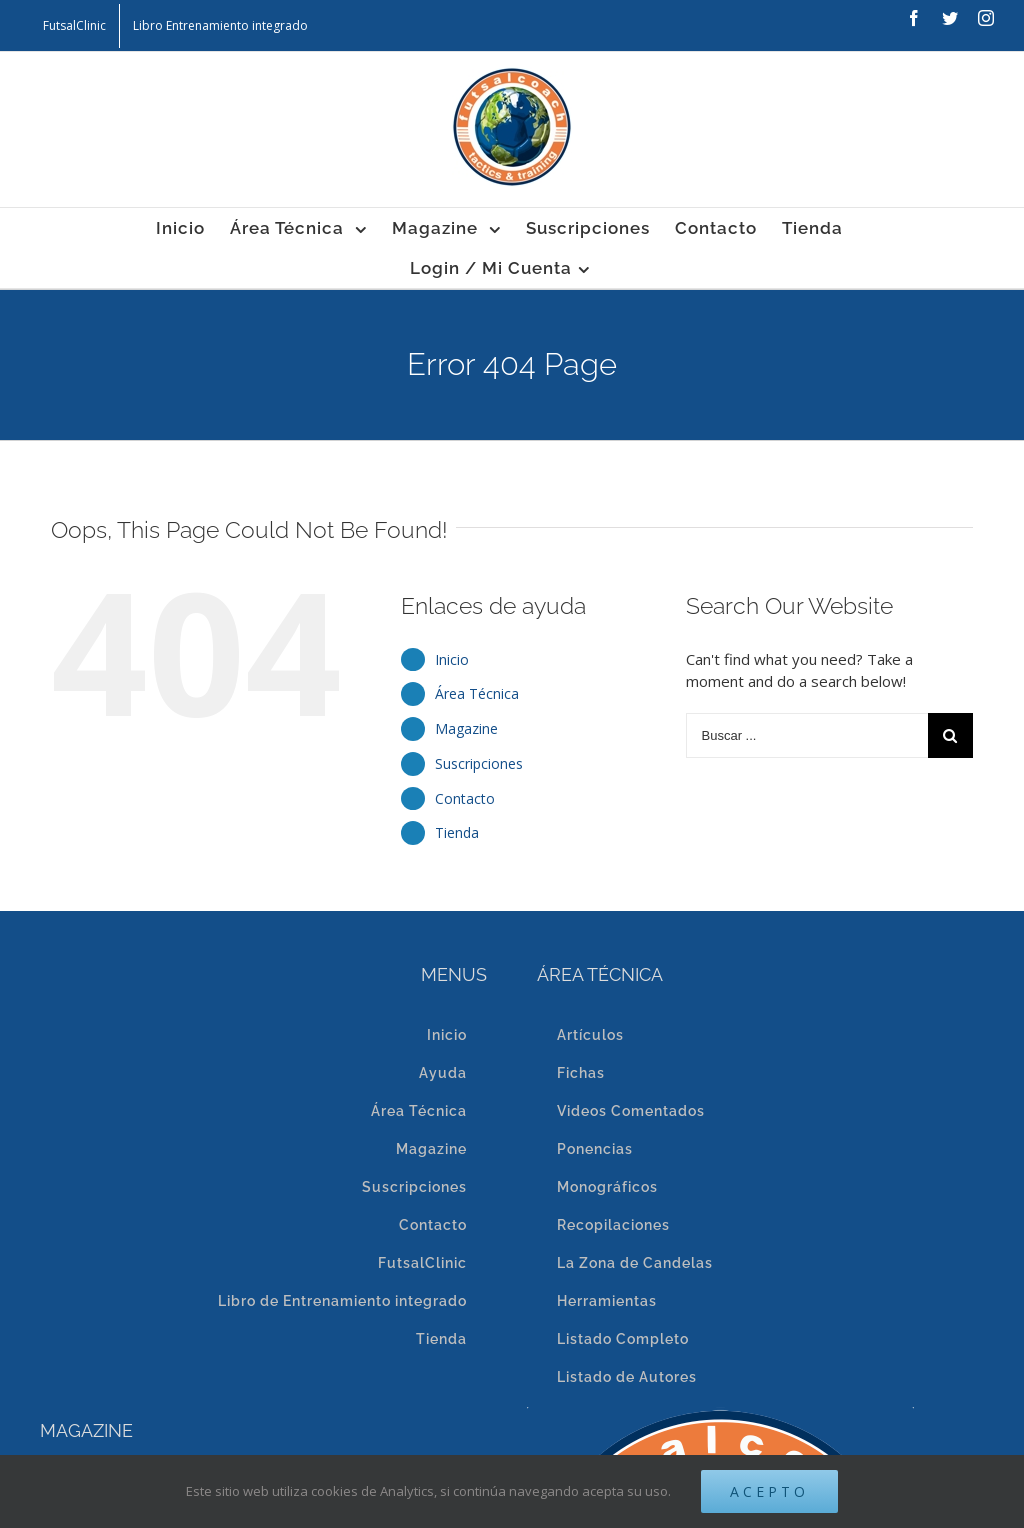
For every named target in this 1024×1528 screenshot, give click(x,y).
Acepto (769, 1491)
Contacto (465, 798)
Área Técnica (477, 693)
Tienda (457, 832)
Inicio (452, 659)
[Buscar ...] (807, 735)
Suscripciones (479, 763)
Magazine (466, 728)
